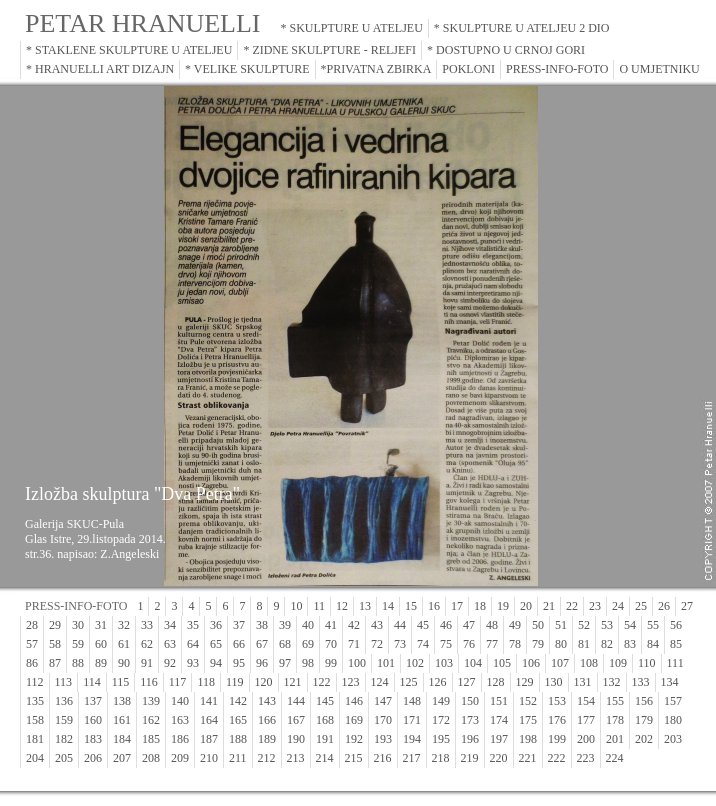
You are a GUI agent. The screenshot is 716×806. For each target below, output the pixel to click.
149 (441, 701)
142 (238, 701)
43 (377, 625)
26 (664, 606)
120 (264, 682)
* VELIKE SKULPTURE (247, 69)
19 (503, 606)
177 (586, 720)
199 (557, 739)
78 (515, 644)
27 (687, 606)
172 (441, 720)
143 (267, 701)
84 (653, 644)
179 (644, 720)
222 (557, 758)
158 (35, 720)
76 (469, 644)
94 (216, 663)
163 (180, 720)
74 (423, 644)
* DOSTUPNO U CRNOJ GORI (506, 50)
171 (412, 720)
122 (322, 682)
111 (675, 663)
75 (446, 644)
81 (584, 644)
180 (673, 720)
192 (354, 739)
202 (644, 739)
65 (216, 644)
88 (78, 663)
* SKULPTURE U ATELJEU (352, 28)
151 (499, 701)
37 (239, 625)
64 (193, 644)
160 (93, 720)
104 (473, 663)
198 (528, 739)
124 (380, 682)
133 (641, 682)
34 (170, 625)
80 (561, 644)
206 (93, 758)
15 (411, 606)
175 (528, 720)
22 (572, 606)
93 (193, 663)
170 (383, 720)
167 (296, 720)
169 (354, 720)
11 (319, 606)
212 (267, 758)
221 (528, 758)
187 (209, 739)
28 (32, 625)
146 (354, 701)
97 (285, 663)
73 (400, 644)
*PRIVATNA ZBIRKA (376, 69)
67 (262, 644)
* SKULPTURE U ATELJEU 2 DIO (522, 28)
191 (325, 739)
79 (538, 644)
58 (55, 644)
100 (357, 663)
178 (615, 720)
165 (238, 720)
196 (470, 739)
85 (676, 644)
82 (607, 644)
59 (78, 644)
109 (618, 663)
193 (383, 739)
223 (586, 758)
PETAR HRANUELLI (143, 23)
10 (296, 606)
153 (557, 701)
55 (653, 625)
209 (180, 758)
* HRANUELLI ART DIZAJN (100, 69)
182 (64, 739)
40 (308, 625)
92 (170, 663)
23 (595, 606)
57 (32, 644)
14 (388, 606)
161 (122, 720)
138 (122, 701)
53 (607, 625)
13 (365, 606)
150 (470, 701)
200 (586, 739)
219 (470, 758)
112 (35, 682)
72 (377, 644)
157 (673, 701)
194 (412, 739)
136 (64, 701)
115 (121, 682)
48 (492, 625)
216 (383, 758)
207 (122, 758)
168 (325, 720)
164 (209, 720)
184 (122, 739)
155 (615, 701)
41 (331, 625)
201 (615, 739)
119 (235, 682)
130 (554, 682)
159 (64, 720)
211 (238, 758)
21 (549, 606)
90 (124, 663)
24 (618, 606)
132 (612, 682)
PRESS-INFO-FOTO (557, 69)
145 (325, 701)
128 (496, 682)
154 (586, 701)
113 (64, 682)
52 (584, 625)
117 (178, 682)
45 (423, 625)
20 (526, 606)
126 (438, 682)
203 (673, 739)
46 (446, 625)
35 (193, 625)
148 (412, 701)
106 (531, 663)
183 (93, 739)
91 (147, 663)
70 (331, 644)
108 (589, 663)
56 (676, 625)
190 (296, 739)
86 (32, 663)
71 (354, 644)
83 (630, 644)
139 (151, 701)
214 (325, 758)
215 (354, 758)
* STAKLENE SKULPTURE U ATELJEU (129, 50)
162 (151, 720)
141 (209, 701)
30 (78, 625)
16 (434, 606)
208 (151, 758)
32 (124, 625)
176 (557, 720)
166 (267, 720)
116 (149, 682)
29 (55, 625)
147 (383, 701)
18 (480, 606)
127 (467, 682)
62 (147, 644)
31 (101, 625)
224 (615, 758)
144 (296, 701)
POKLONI (468, 69)
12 (342, 606)
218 (441, 758)
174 (499, 720)
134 (670, 682)
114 (92, 682)
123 (351, 682)
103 (444, 663)
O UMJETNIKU (659, 69)
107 (560, 663)
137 (93, 701)
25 (641, 606)
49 (515, 625)
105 (502, 663)
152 (528, 701)
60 (101, 644)
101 (386, 663)
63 (170, 644)
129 (525, 682)
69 (308, 644)
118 (206, 682)
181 (35, 739)
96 (262, 663)
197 (499, 739)
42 (354, 625)
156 (644, 701)
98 (308, 663)
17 (457, 606)
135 (35, 701)
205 (64, 758)
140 (180, 701)
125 (409, 682)
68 (285, 644)
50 (538, 625)
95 (239, 663)
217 (412, 758)
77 (492, 644)
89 (101, 663)
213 (296, 758)
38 (262, 625)
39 (285, 625)
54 (630, 625)
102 (415, 663)
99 (331, 663)
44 (400, 625)
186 (180, 739)
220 (499, 758)
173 (470, 720)
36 (216, 625)
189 (267, 739)
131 (583, 682)
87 (55, 663)
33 (147, 625)
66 (239, 644)
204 (35, 758)
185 (151, 739)
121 (293, 682)
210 (209, 758)
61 (124, 644)
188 (238, 739)
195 (441, 739)
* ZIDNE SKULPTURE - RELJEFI (329, 50)
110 (647, 663)
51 (561, 625)
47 (469, 625)
